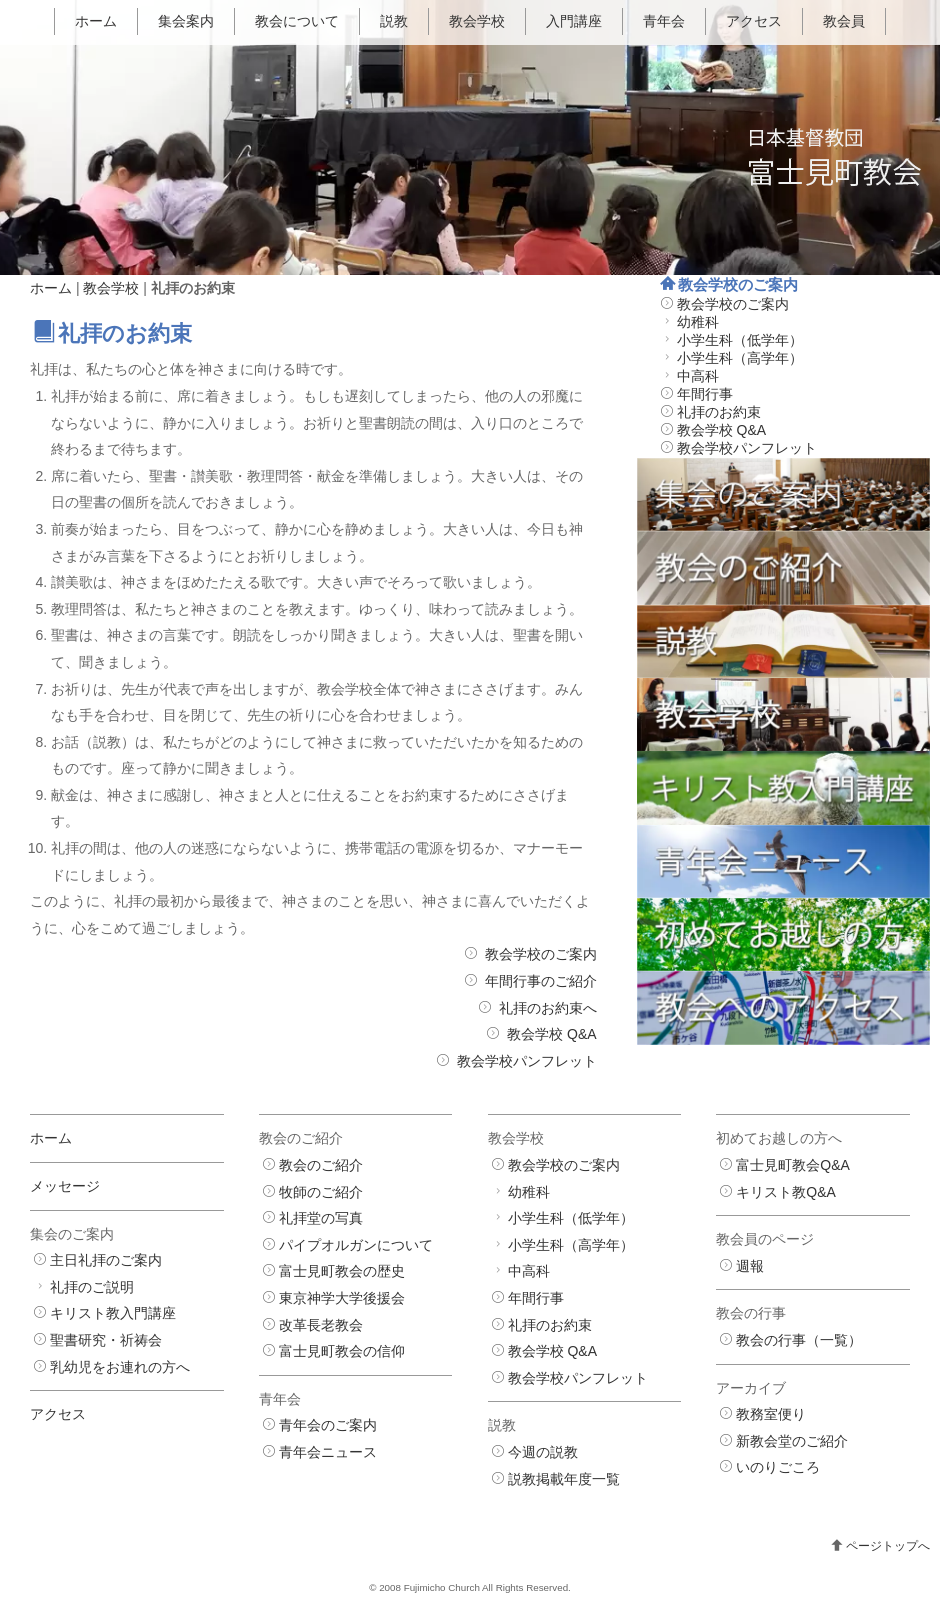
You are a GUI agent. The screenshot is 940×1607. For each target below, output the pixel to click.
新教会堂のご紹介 (792, 1441)
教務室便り (771, 1414)
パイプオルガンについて (356, 1245)
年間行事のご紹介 (541, 981)
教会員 (844, 21)
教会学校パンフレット (527, 1061)
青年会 (664, 21)
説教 (394, 21)
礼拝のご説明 (92, 1287)
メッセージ (65, 1186)
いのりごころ (778, 1467)
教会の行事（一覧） (799, 1340)
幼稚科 (698, 322)
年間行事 (705, 394)
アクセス (754, 21)
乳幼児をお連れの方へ (120, 1367)
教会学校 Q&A (551, 1034)
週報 (750, 1266)
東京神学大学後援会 (342, 1298)
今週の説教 (543, 1452)
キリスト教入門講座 (113, 1313)
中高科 (698, 376)
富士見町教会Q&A (793, 1165)
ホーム (96, 21)
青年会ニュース (328, 1452)
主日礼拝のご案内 (106, 1260)
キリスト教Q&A (786, 1192)
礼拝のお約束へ (548, 1008)
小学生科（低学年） (740, 340)
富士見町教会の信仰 (342, 1351)
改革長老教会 (321, 1325)
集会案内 (186, 21)
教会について (297, 21)
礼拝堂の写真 (321, 1218)
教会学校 (477, 21)
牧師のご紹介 (321, 1192)
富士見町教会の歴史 (342, 1271)
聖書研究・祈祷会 (106, 1340)
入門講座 (574, 21)
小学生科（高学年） (740, 358)
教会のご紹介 (321, 1165)
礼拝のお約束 (719, 412)
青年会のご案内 (328, 1425)
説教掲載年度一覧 (564, 1479)
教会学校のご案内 (541, 954)
